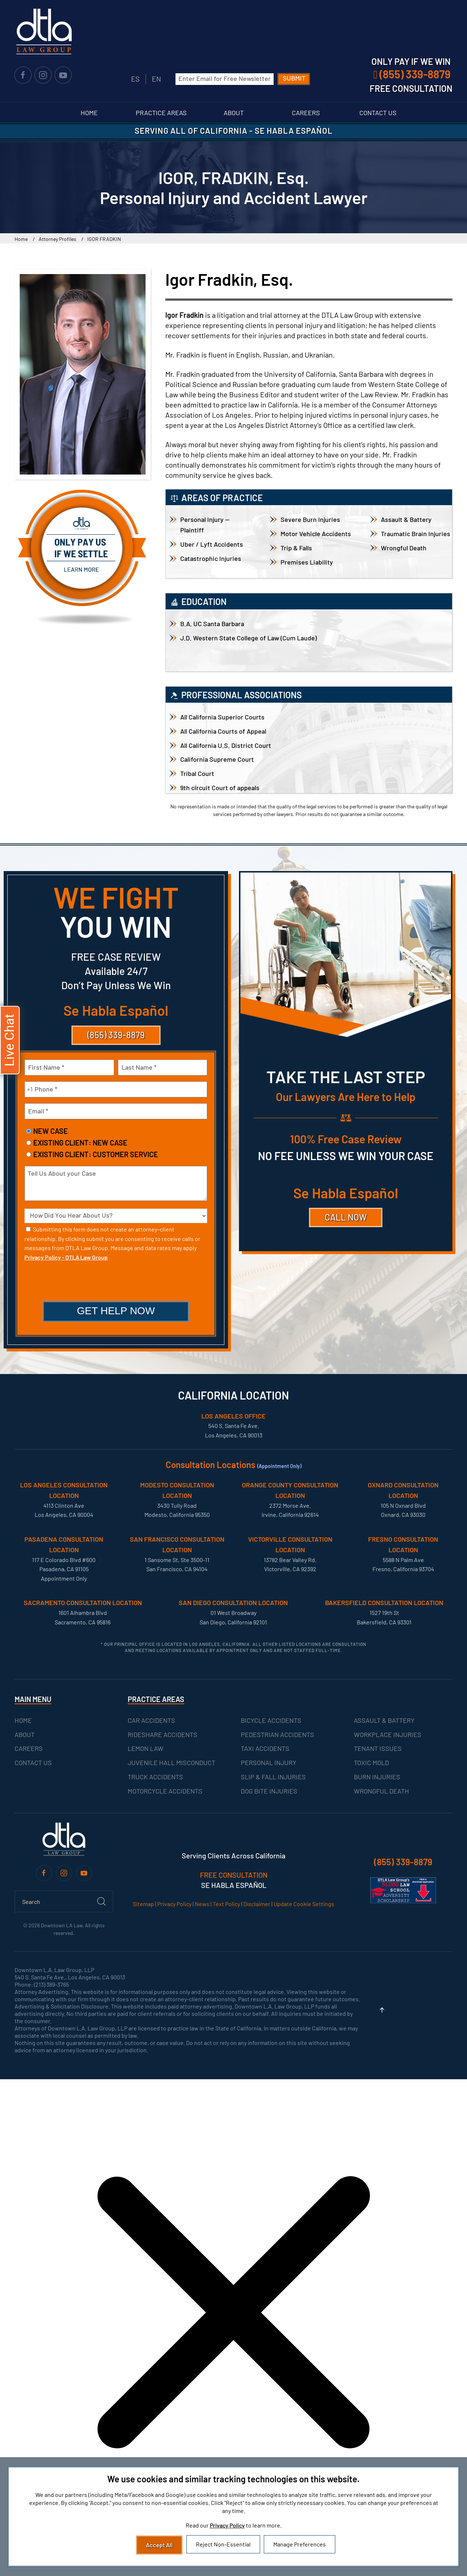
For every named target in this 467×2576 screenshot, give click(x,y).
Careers (306, 113)
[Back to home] (44, 31)
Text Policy (226, 1903)
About (234, 113)
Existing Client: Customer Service (95, 1154)
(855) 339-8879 (116, 1035)
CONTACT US (33, 1763)
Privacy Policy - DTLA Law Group (66, 1257)
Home (89, 113)
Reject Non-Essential (223, 2544)
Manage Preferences (299, 2544)
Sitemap (143, 1903)
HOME (23, 1720)
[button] (382, 2010)
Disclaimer (256, 1903)
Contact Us (378, 113)
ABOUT (25, 1734)
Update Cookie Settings (304, 1903)
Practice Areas (161, 113)
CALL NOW (346, 1217)
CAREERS (29, 1749)
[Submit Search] (101, 1901)
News (202, 1903)
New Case (50, 1131)
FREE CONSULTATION (233, 1874)
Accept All (159, 2544)
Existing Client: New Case (80, 1142)
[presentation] (116, 1282)
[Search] (64, 1901)
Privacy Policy (174, 1903)
